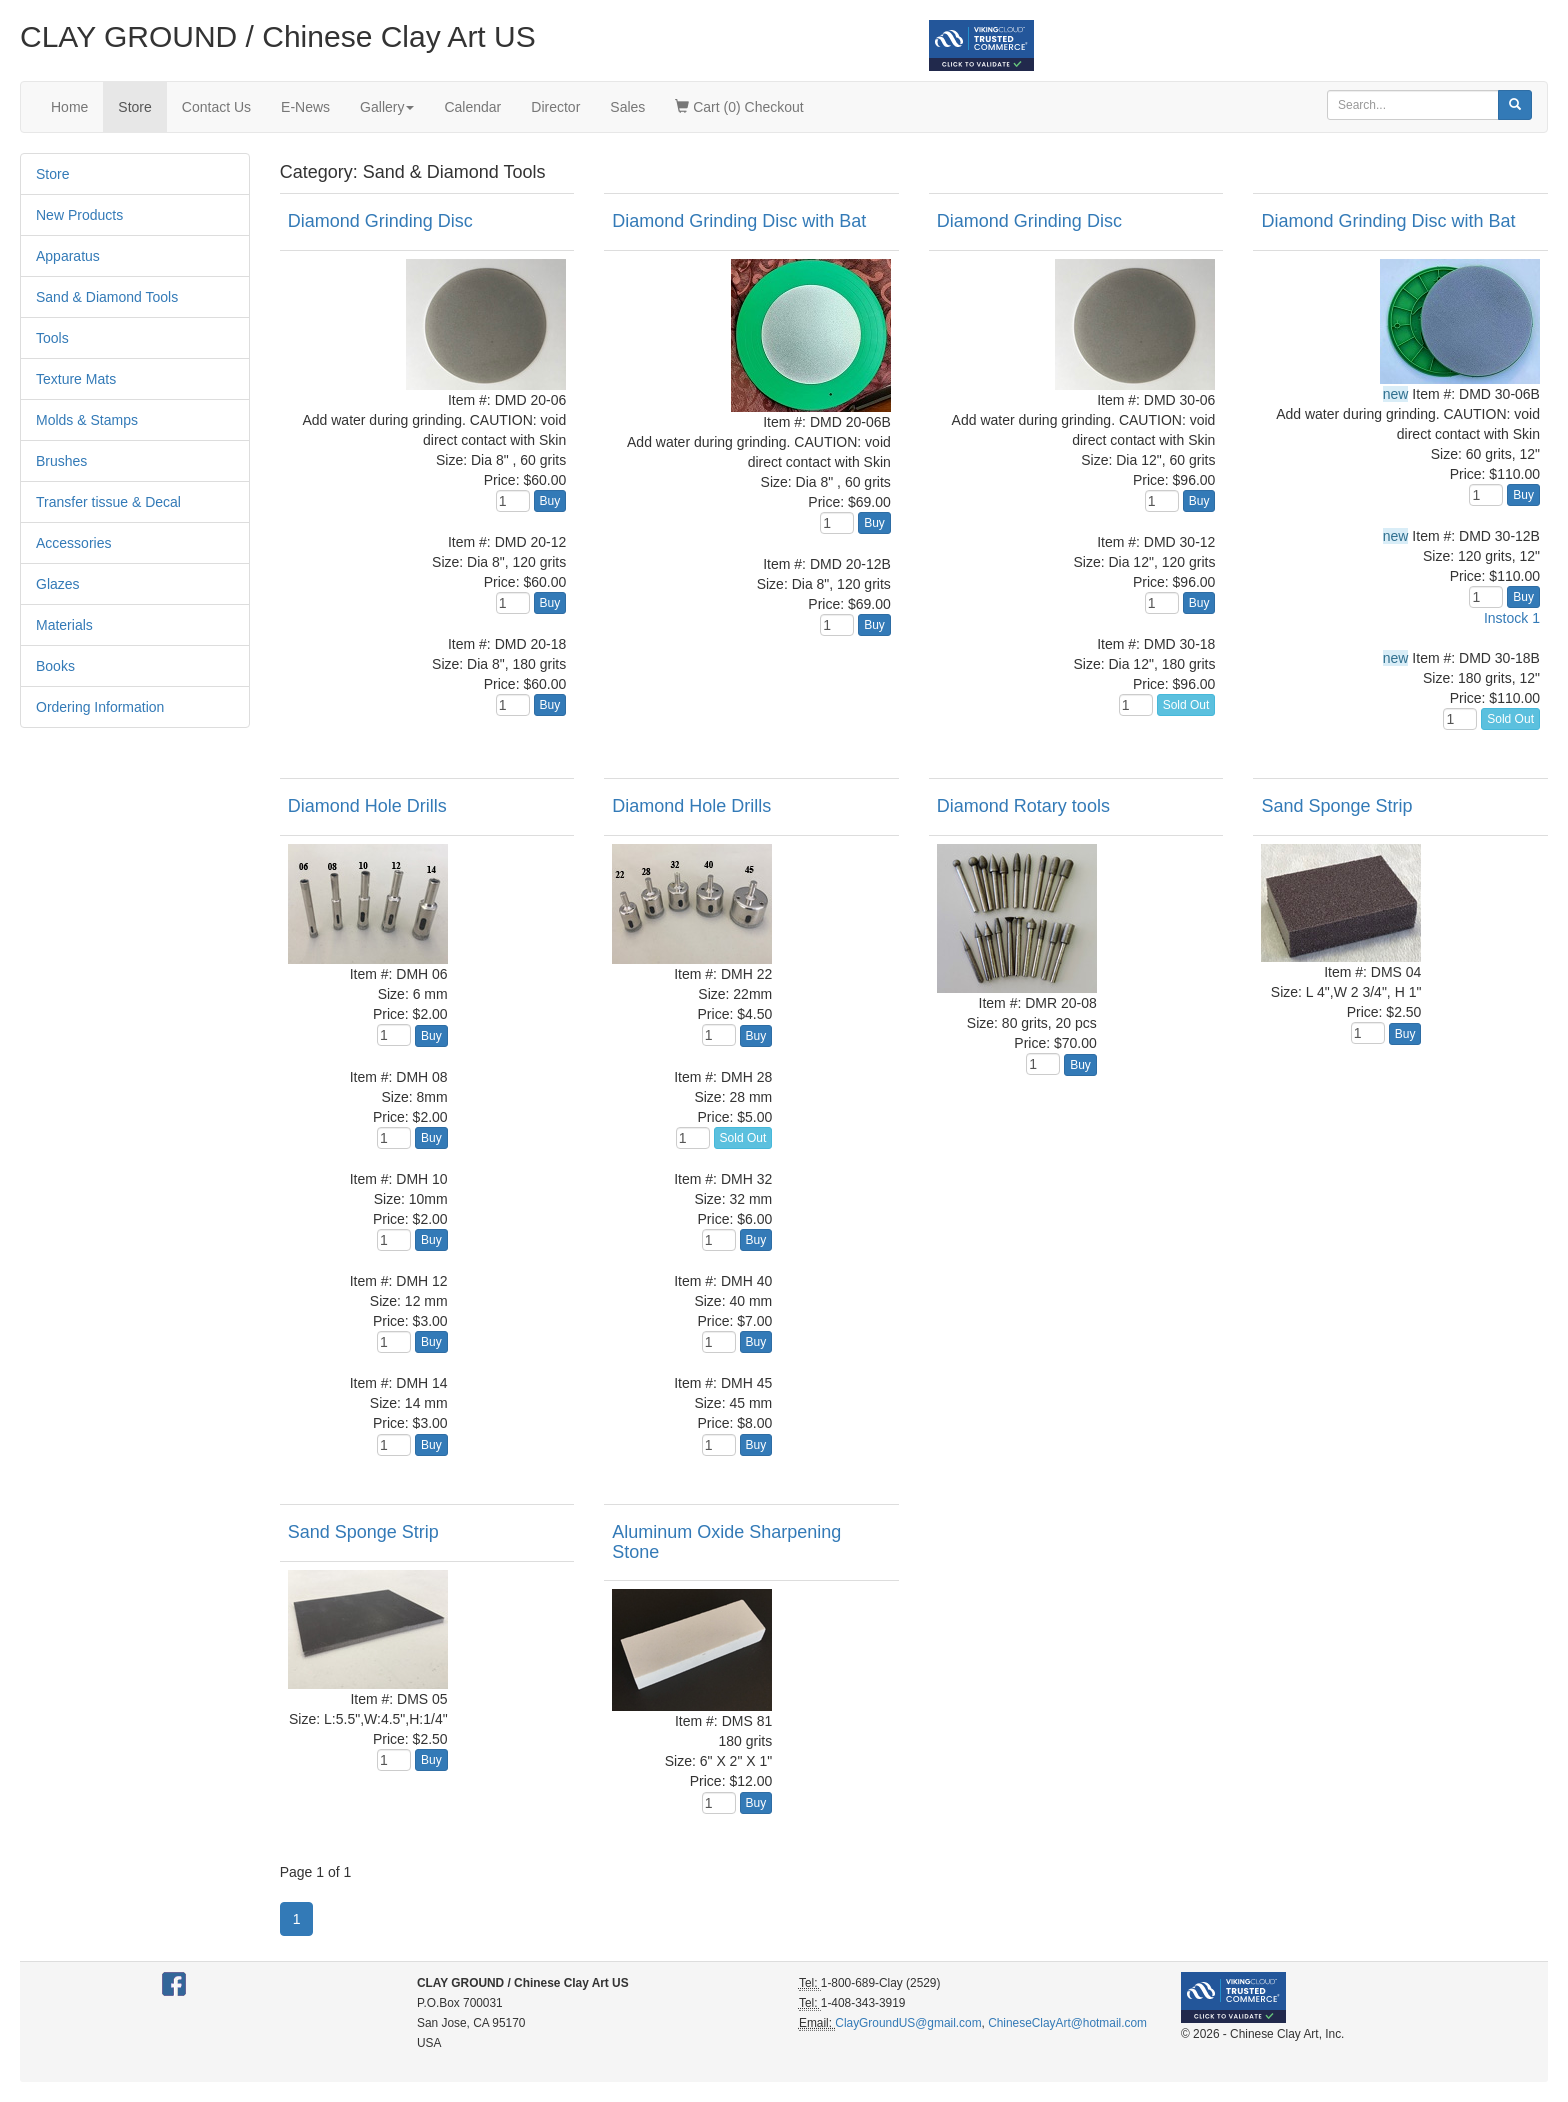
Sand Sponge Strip (1336, 806)
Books (55, 666)
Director (555, 107)
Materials (64, 625)
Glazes (58, 584)
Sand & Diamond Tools (107, 297)
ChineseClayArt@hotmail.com (1067, 2023)
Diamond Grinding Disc (380, 221)
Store (134, 107)
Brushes (61, 461)
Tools (52, 338)
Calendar (472, 107)
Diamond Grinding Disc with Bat (739, 221)
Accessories (73, 543)
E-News (305, 107)
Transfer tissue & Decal (108, 502)
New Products (79, 215)
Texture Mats (76, 379)
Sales (627, 107)
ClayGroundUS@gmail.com (908, 2023)
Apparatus (68, 256)
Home (69, 107)
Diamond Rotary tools (1023, 806)
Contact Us (216, 107)
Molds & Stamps (87, 420)
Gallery (387, 107)
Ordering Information (100, 707)
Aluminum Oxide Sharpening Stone (726, 1542)
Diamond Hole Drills (367, 806)
